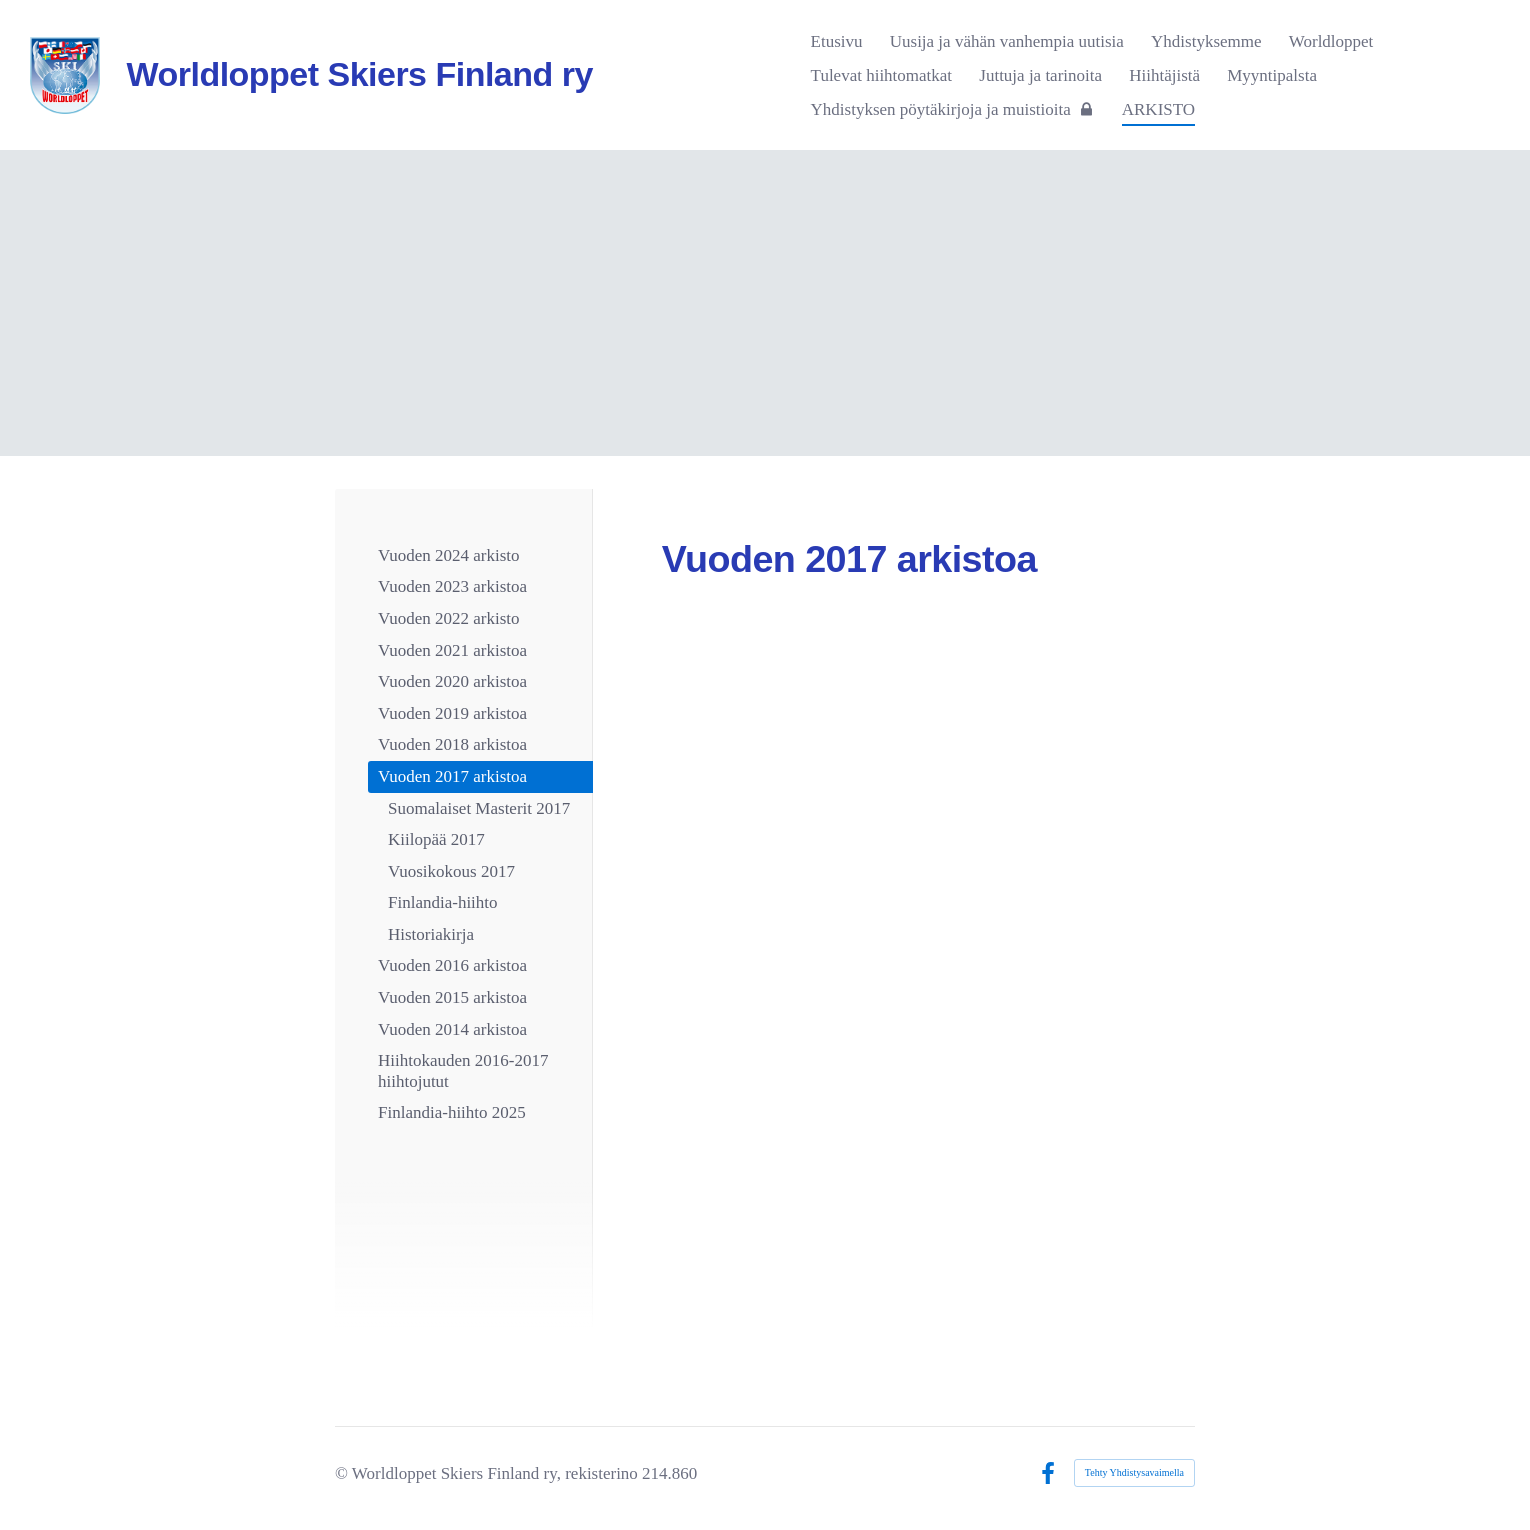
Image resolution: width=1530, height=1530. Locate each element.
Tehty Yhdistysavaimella (1134, 1472)
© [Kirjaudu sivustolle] (343, 1473)
